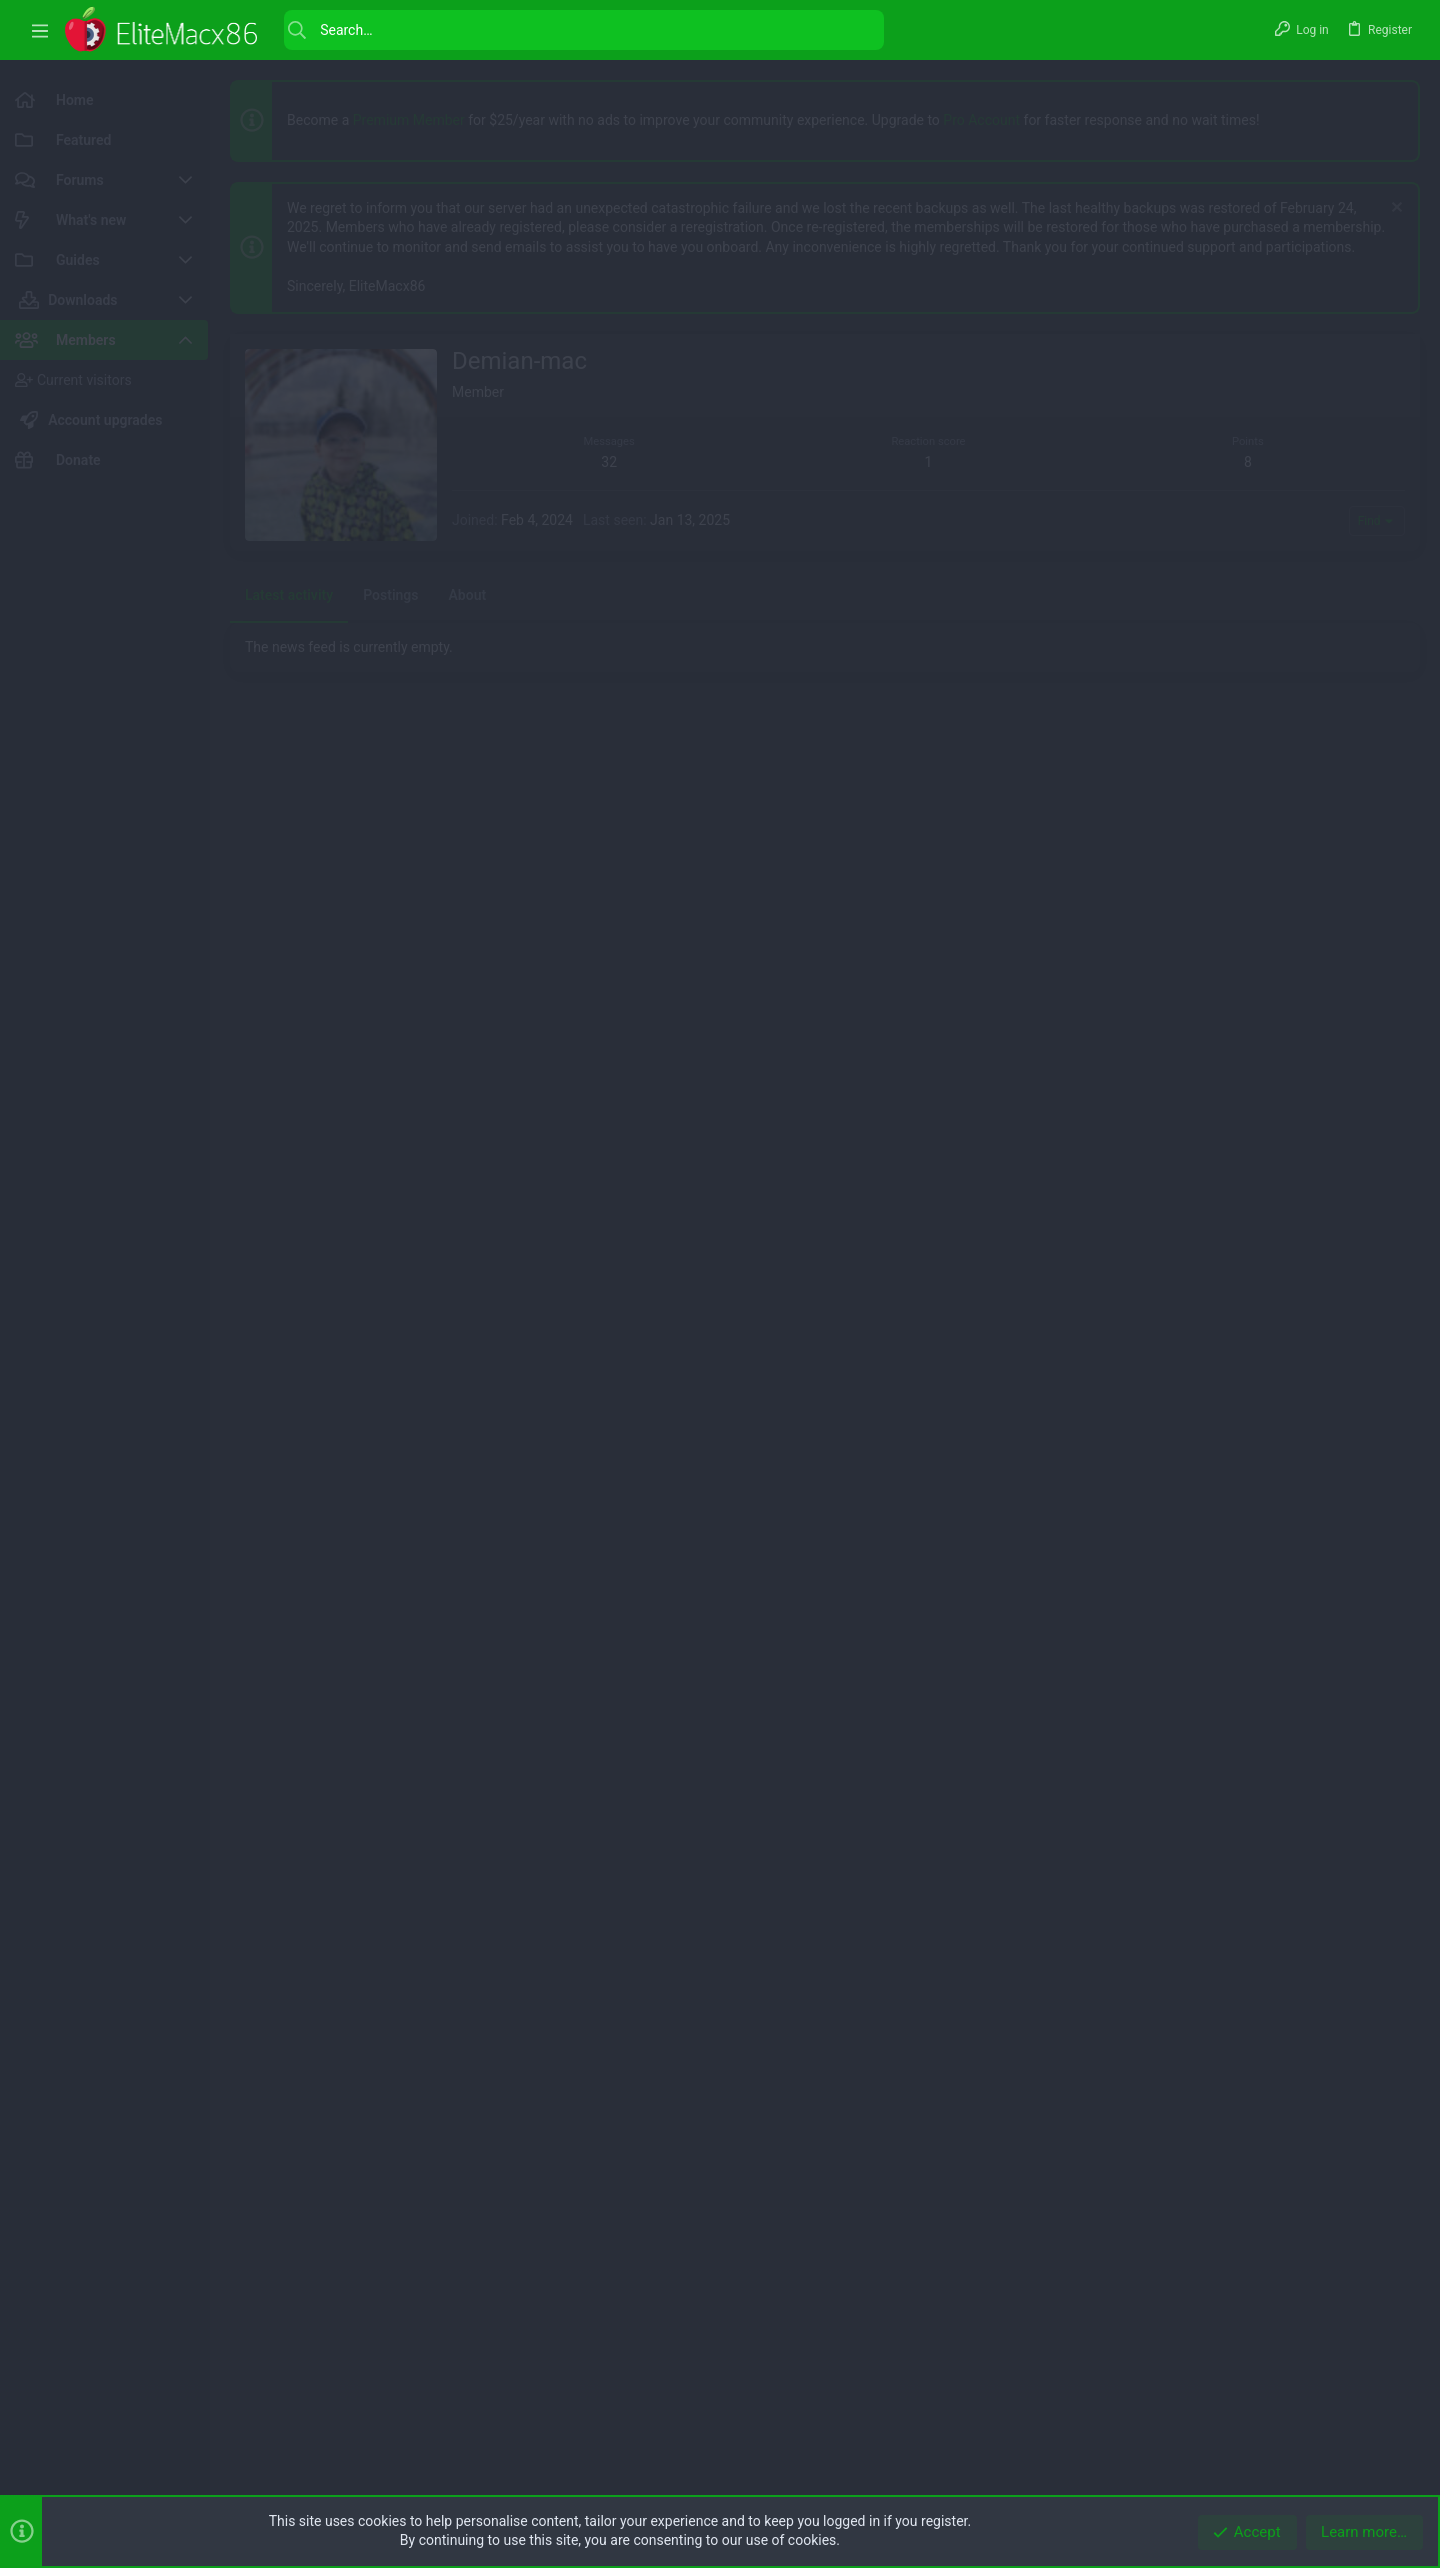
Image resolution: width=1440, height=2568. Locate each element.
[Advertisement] (825, 474)
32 (609, 1022)
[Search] (584, 30)
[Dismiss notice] (1394, 209)
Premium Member (409, 120)
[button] (40, 30)
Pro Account (981, 120)
